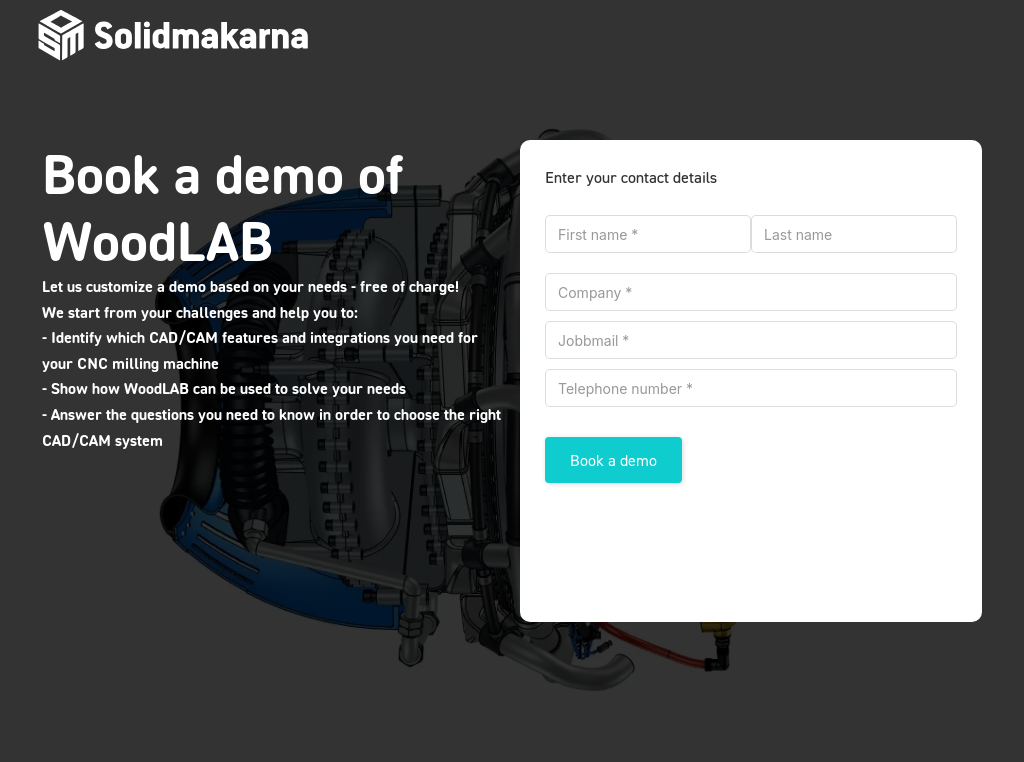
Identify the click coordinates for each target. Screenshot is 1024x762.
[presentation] (697, 543)
